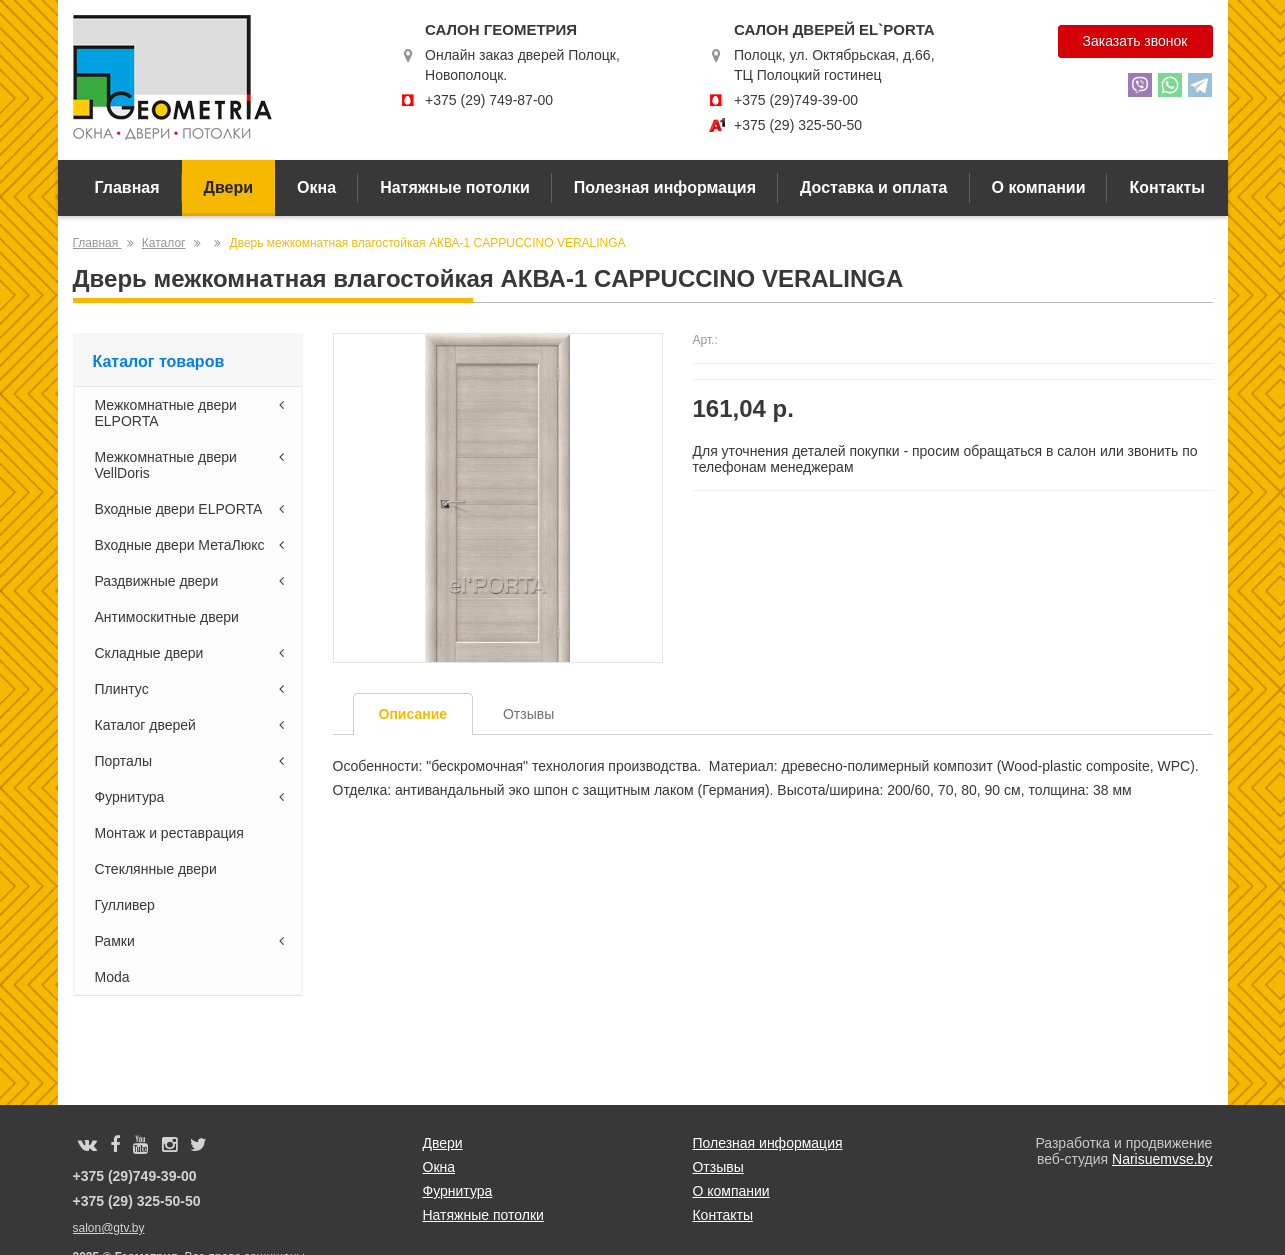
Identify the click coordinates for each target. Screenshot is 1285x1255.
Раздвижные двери (193, 581)
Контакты (1166, 187)
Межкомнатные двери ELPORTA (193, 413)
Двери (229, 187)
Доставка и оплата (874, 187)
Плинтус (193, 689)
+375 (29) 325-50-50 (798, 125)
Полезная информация (665, 187)
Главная (127, 187)
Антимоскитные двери (167, 617)
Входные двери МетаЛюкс (193, 545)
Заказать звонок (1135, 41)
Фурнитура (193, 797)
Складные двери (193, 653)
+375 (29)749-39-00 (796, 100)
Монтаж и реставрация (169, 833)
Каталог (164, 243)
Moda (112, 977)
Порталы (193, 761)
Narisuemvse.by (1162, 1159)
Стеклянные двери (156, 869)
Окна (316, 187)
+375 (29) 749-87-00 (489, 100)
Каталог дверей (193, 725)
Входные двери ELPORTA (193, 509)
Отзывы (717, 1167)
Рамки (193, 941)
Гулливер (125, 905)
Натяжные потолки (455, 187)
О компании (1039, 187)
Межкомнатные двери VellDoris (193, 465)
